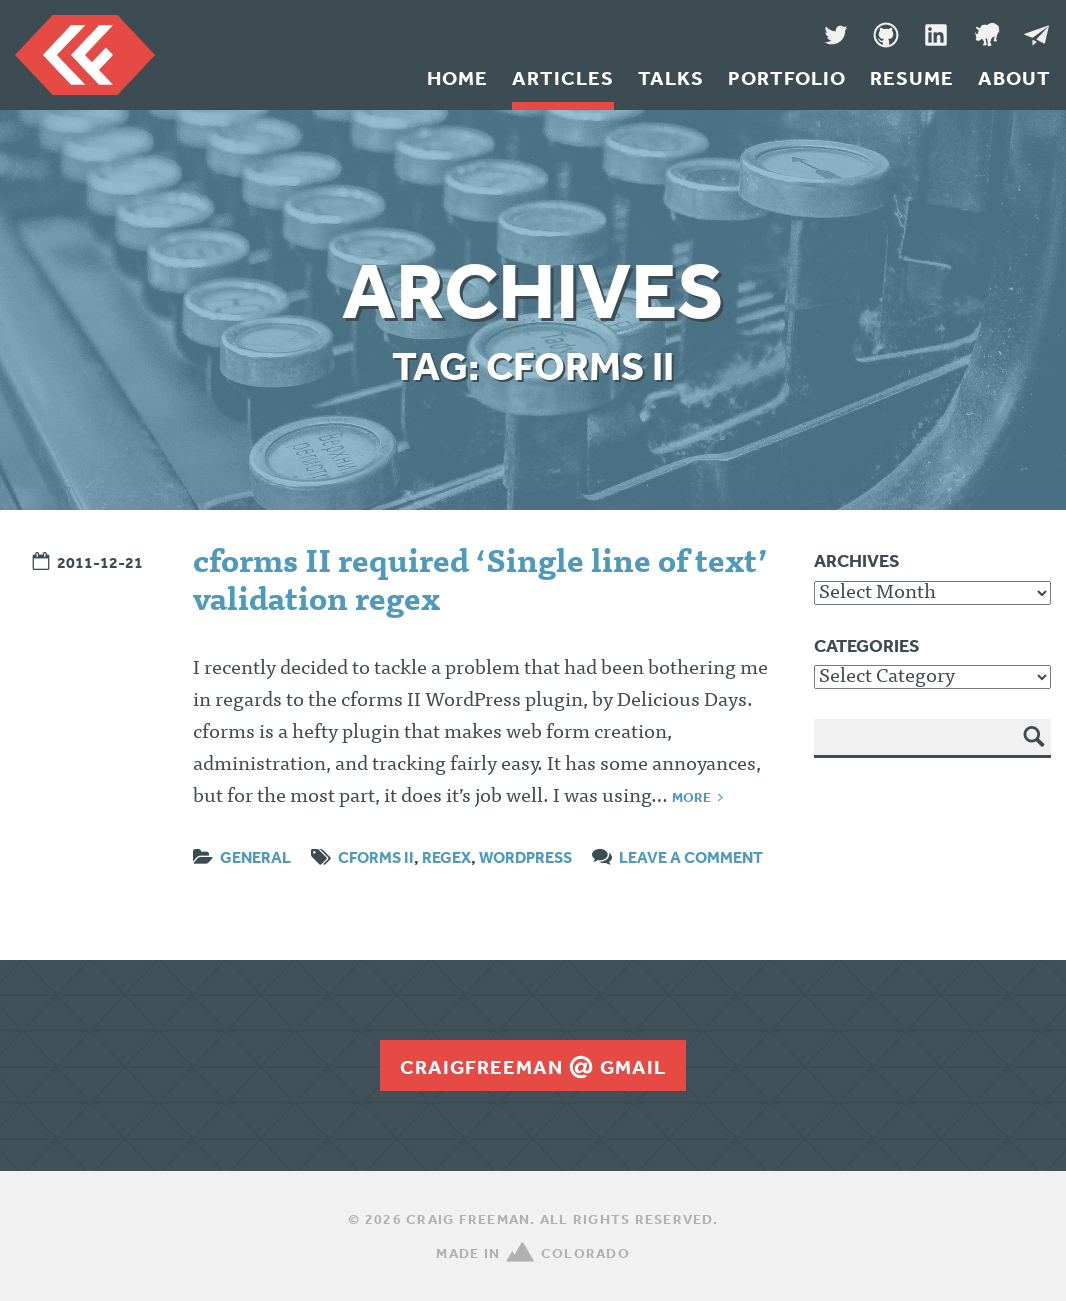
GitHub (886, 35)
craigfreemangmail (533, 1067)
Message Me (1036, 35)
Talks (671, 78)
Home (457, 78)
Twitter (836, 35)
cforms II (376, 857)
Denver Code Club (986, 35)
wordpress (525, 857)
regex (446, 857)
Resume (912, 78)
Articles (563, 78)
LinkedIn (936, 35)
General (255, 857)
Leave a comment (691, 857)
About (1014, 78)
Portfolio (787, 78)
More (691, 797)
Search (1035, 751)
